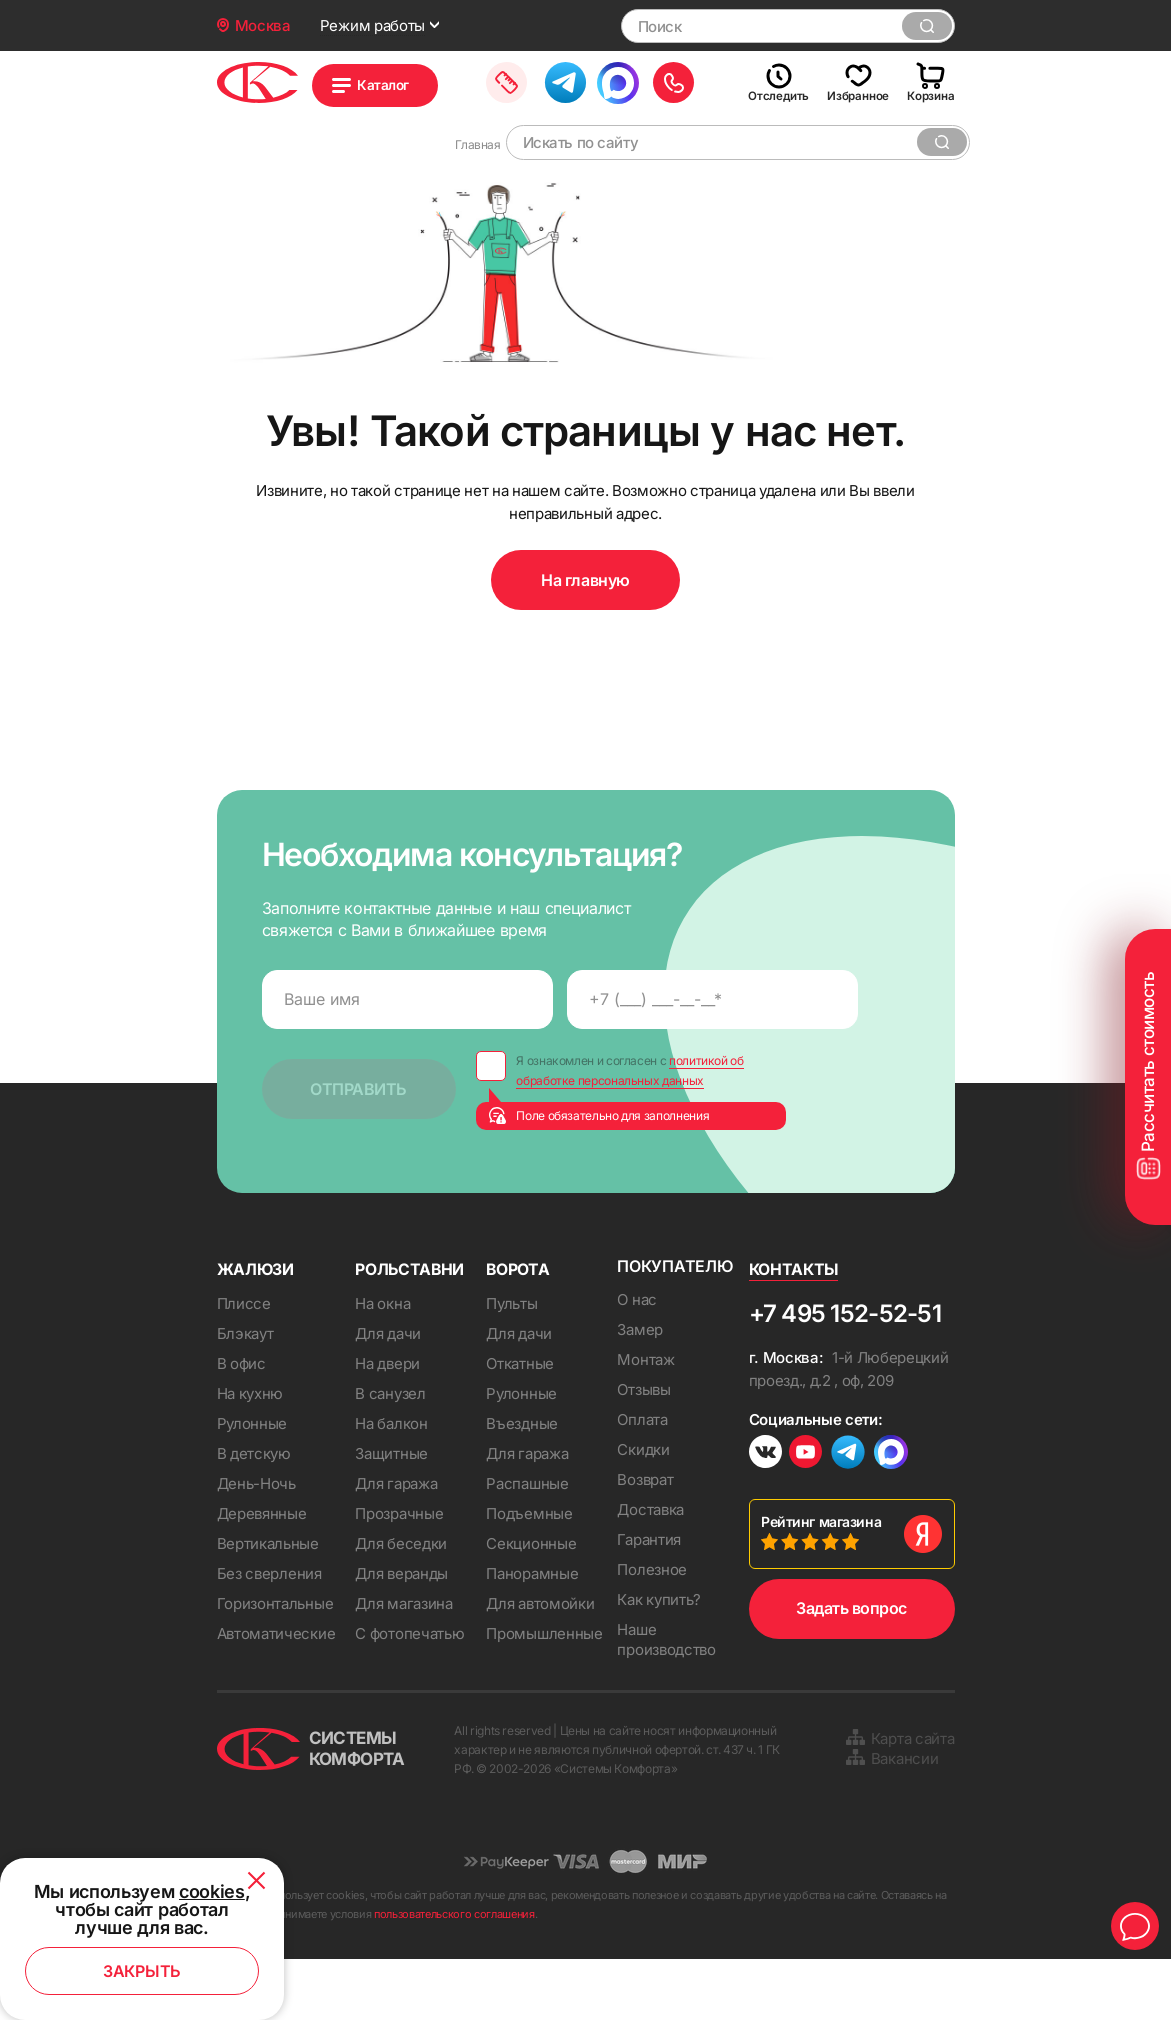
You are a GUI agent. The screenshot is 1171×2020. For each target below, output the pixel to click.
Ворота (518, 1327)
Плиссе (244, 1361)
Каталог (401, 85)
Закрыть (142, 1971)
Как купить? (659, 1660)
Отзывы (643, 1450)
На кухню (250, 1451)
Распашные (527, 1541)
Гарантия (649, 1600)
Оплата (642, 1480)
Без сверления (269, 1631)
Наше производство (666, 1700)
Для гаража (396, 1541)
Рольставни (410, 1327)
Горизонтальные (275, 1661)
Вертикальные (268, 1601)
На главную (585, 641)
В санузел (390, 1451)
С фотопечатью (409, 1691)
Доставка (650, 1570)
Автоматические (276, 1691)
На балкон (391, 1481)
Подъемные (529, 1571)
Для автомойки (540, 1661)
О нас (637, 1360)
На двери (387, 1421)
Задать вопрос (851, 1669)
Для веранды (401, 1631)
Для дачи (388, 1391)
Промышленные (544, 1691)
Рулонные (252, 1481)
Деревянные (262, 1571)
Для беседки (401, 1601)
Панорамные (532, 1631)
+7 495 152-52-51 (845, 1371)
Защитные (391, 1511)
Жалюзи (256, 1327)
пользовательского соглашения (454, 1975)
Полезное (652, 1630)
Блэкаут (245, 1391)
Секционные (531, 1601)
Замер (640, 1390)
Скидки (643, 1510)
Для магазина (403, 1661)
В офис (241, 1421)
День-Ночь (256, 1541)
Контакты (794, 1327)
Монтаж (645, 1420)
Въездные (522, 1481)
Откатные (520, 1421)
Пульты (511, 1361)
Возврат (645, 1540)
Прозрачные (399, 1571)
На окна (382, 1361)
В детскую (254, 1511)
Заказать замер (558, 82)
